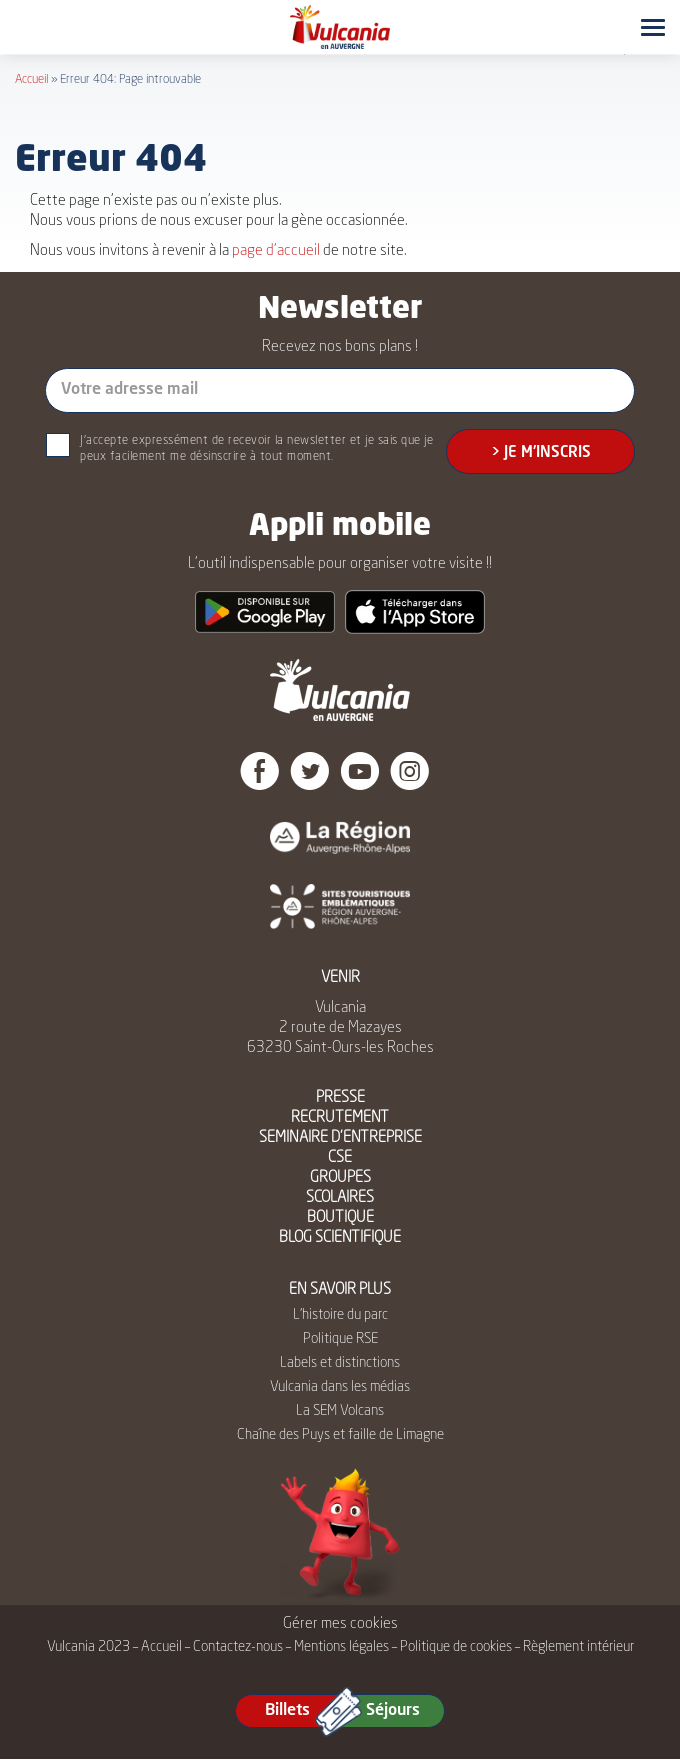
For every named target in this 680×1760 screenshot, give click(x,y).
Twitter (310, 771)
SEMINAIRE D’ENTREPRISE (340, 1138)
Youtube (360, 771)
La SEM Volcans (340, 1411)
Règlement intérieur (578, 1647)
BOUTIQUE (340, 1218)
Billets (287, 1711)
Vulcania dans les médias (340, 1387)
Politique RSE (340, 1339)
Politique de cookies (456, 1647)
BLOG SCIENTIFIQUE (340, 1238)
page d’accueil (276, 251)
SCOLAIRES (340, 1198)
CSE (340, 1158)
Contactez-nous (238, 1647)
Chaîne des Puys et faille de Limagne (340, 1435)
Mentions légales (341, 1647)
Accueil (31, 80)
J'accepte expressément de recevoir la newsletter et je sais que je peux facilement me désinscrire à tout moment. (256, 449)
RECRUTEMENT (340, 1118)
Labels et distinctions (340, 1363)
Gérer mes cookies (340, 1624)
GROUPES (340, 1178)
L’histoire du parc (340, 1315)
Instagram (410, 771)
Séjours (393, 1711)
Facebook (260, 771)
